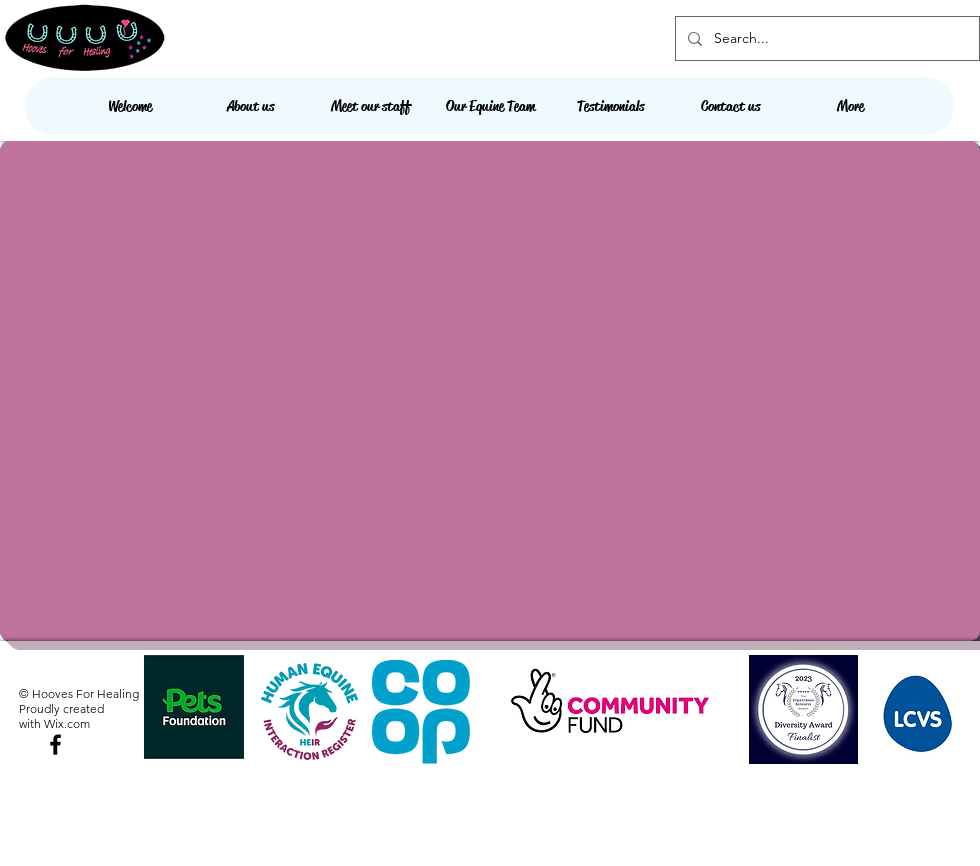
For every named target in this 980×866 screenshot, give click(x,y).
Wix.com (67, 723)
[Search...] (825, 38)
